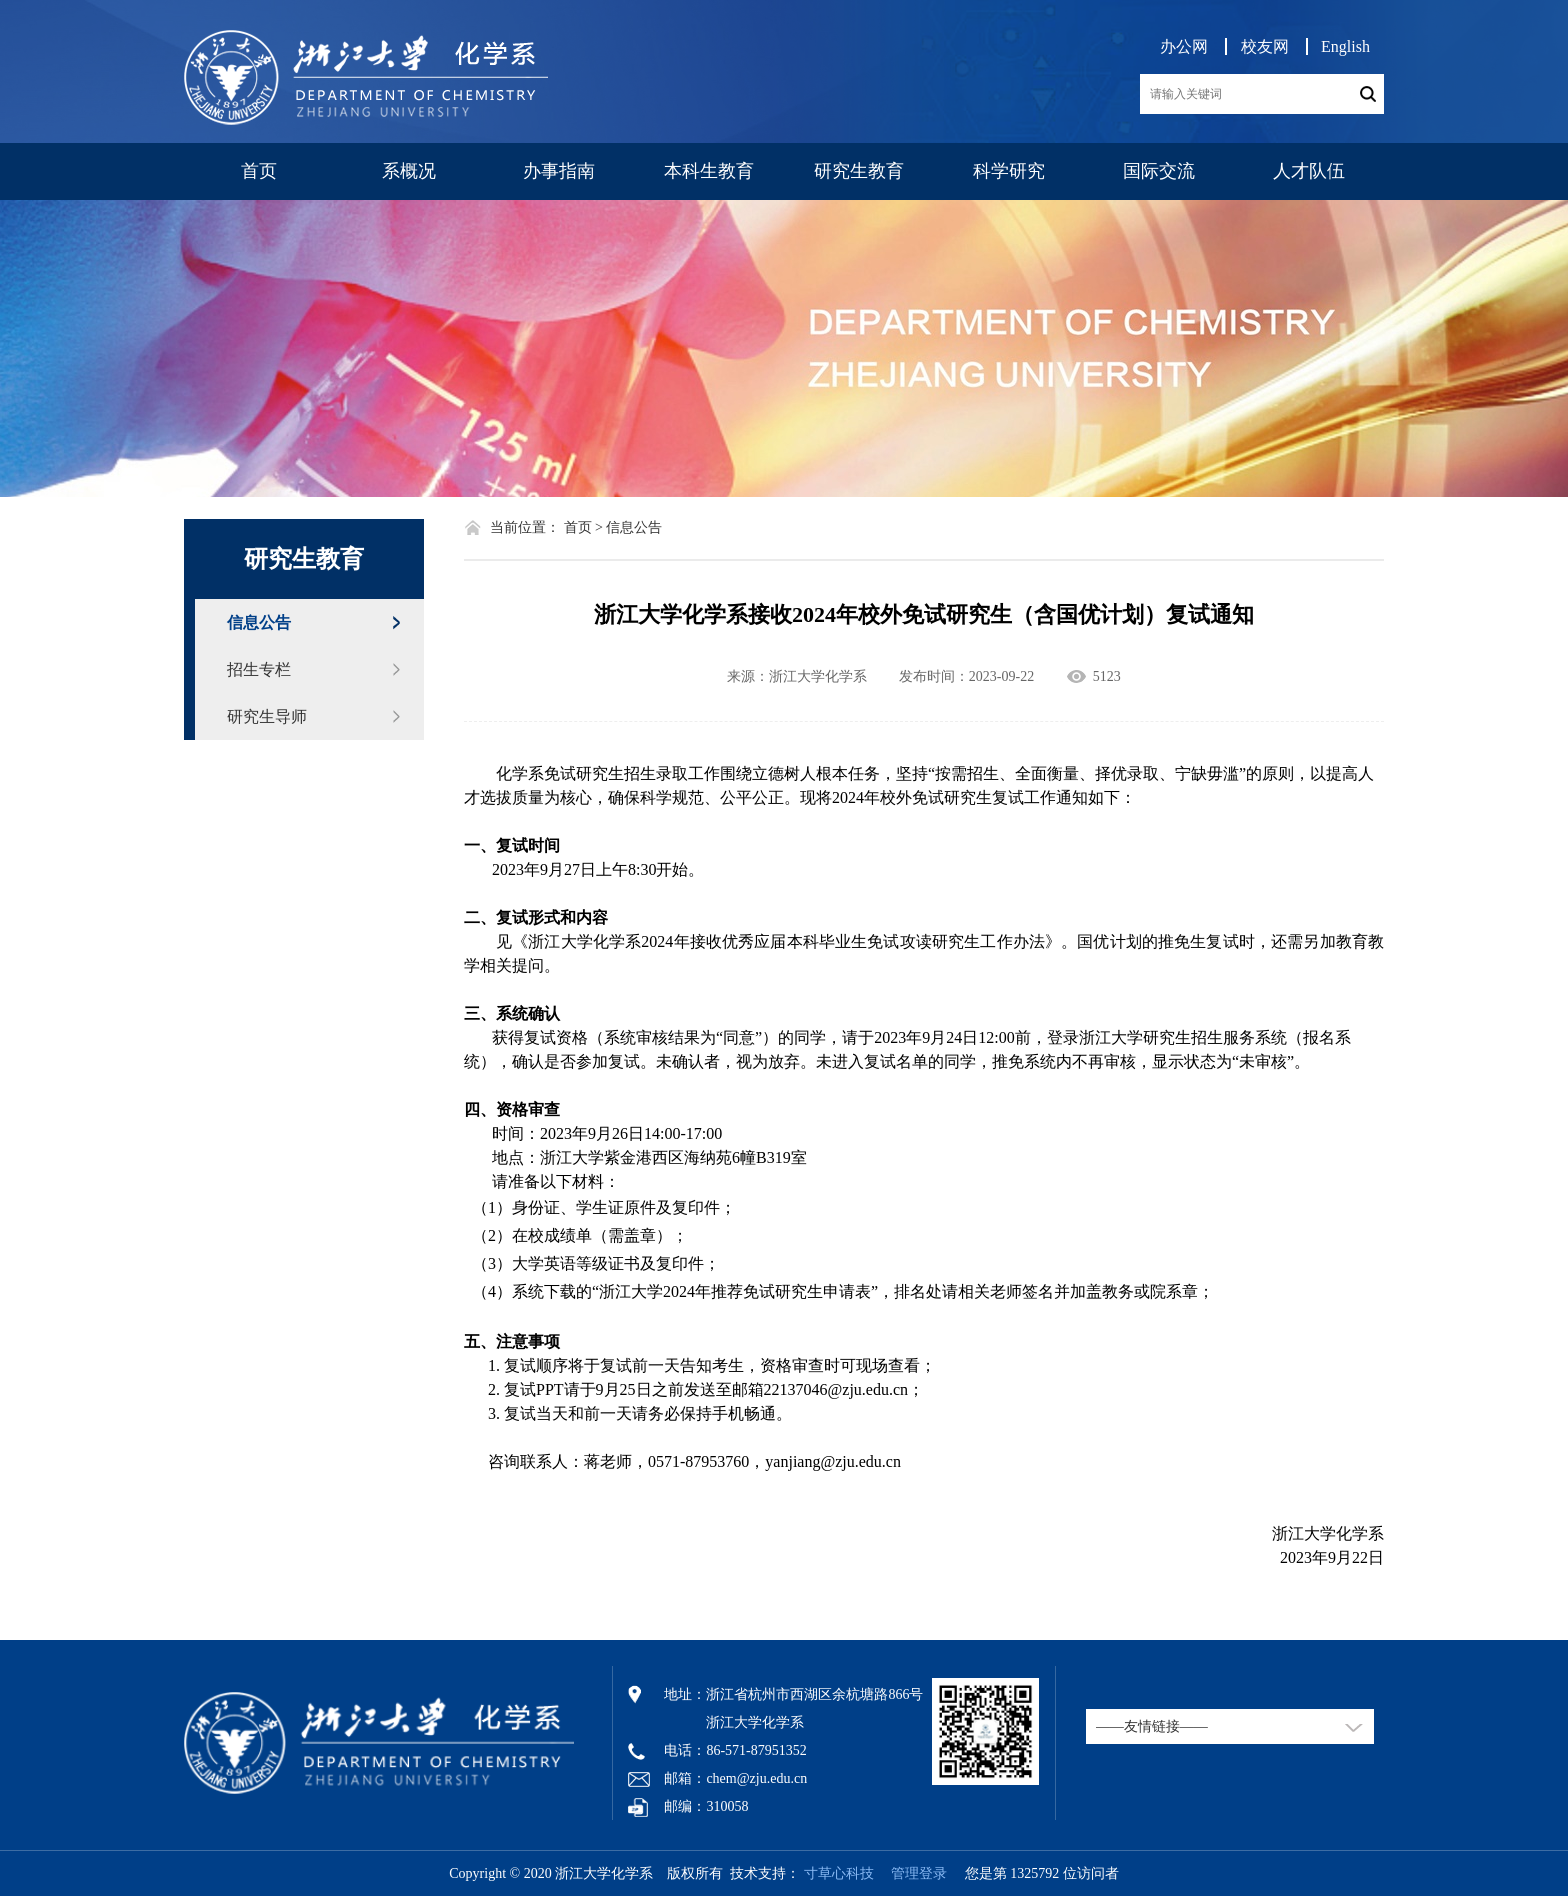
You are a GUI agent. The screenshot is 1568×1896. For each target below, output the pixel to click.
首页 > (583, 527)
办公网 (1184, 46)
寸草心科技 (839, 1873)
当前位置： (525, 527)
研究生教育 (859, 171)
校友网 (1265, 46)
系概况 (409, 171)
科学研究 (1009, 171)
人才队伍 (1309, 171)
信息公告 (259, 622)
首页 (259, 171)
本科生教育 (709, 171)
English (1345, 46)
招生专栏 (259, 669)
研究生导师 (267, 716)
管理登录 (912, 1873)
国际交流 (1159, 171)
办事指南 (559, 171)
